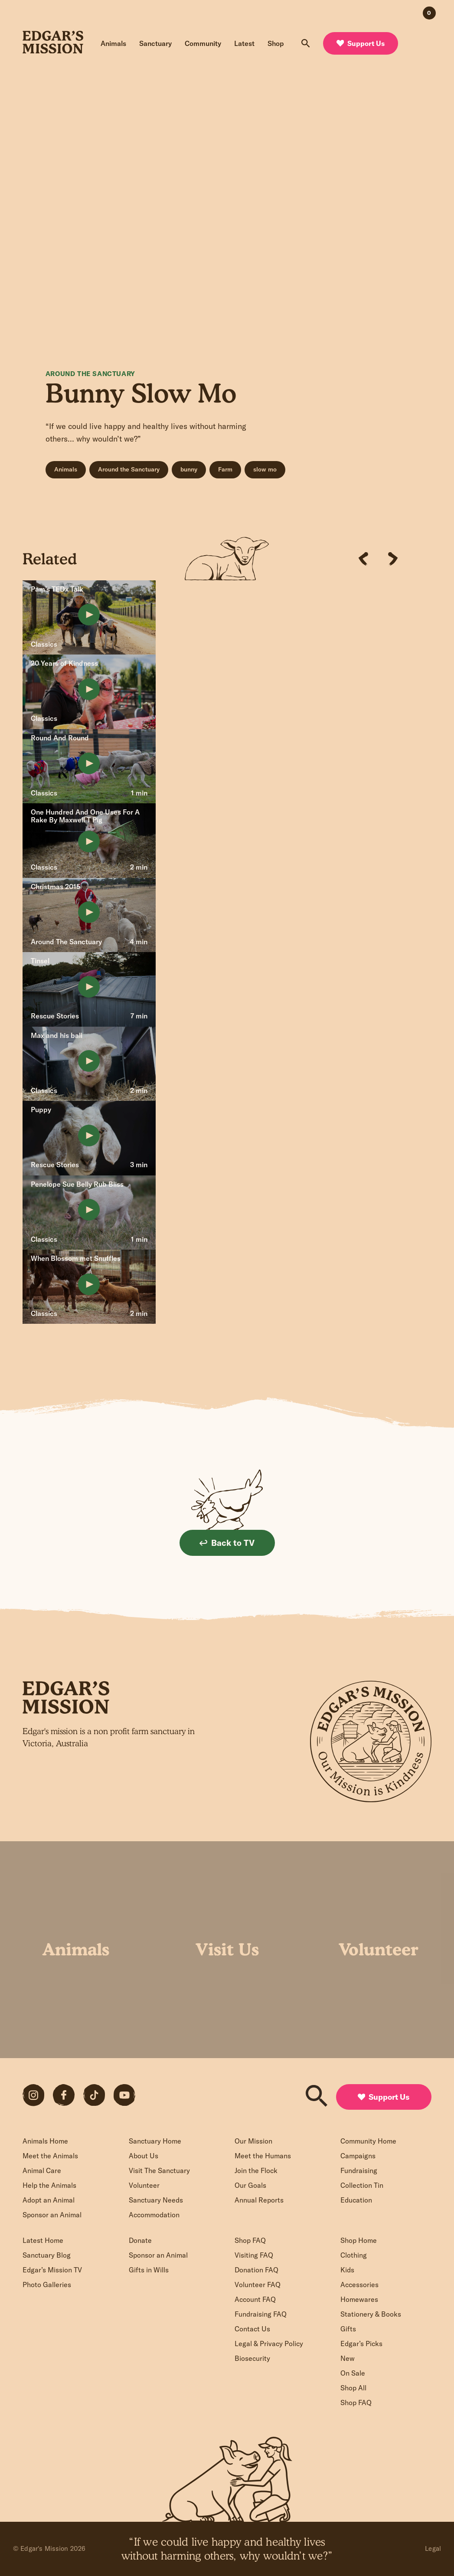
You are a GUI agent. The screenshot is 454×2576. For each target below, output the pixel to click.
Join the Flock (256, 2170)
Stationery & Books (370, 2314)
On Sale (352, 2373)
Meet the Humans (263, 2155)
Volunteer (144, 2185)
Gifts (348, 2328)
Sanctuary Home (155, 2141)
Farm (225, 469)
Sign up (226, 1788)
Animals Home (45, 2141)
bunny (188, 469)
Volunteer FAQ (258, 2284)
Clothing (353, 2255)
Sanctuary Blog (47, 2255)
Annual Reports (259, 2200)
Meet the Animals (50, 2155)
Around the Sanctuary (129, 469)
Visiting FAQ (254, 2255)
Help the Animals (49, 2185)
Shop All (353, 2387)
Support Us (360, 43)
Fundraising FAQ (261, 2314)
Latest (244, 43)
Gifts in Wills (149, 2269)
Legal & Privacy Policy (269, 2343)
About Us (143, 2155)
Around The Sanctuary (90, 374)
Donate (140, 2240)
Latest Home (43, 2240)
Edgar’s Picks (361, 2343)
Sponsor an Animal (52, 2214)
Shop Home (358, 2240)
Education (356, 2200)
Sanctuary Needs (156, 2200)
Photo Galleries (47, 2284)
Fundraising (358, 2170)
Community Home (368, 2141)
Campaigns (358, 2155)
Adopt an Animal (49, 2200)
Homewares (359, 2299)
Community (203, 43)
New (347, 2358)
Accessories (359, 2284)
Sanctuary (155, 43)
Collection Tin (361, 2185)
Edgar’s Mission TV (52, 2269)
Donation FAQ (256, 2269)
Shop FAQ (250, 2240)
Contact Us (252, 2328)
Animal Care (42, 2170)
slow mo (265, 469)
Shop (276, 43)
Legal (433, 2548)
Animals (113, 43)
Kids (347, 2269)
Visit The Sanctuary (159, 2170)
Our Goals (250, 2185)
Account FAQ (255, 2299)
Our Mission (253, 2141)
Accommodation (154, 2214)
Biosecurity (252, 2358)
